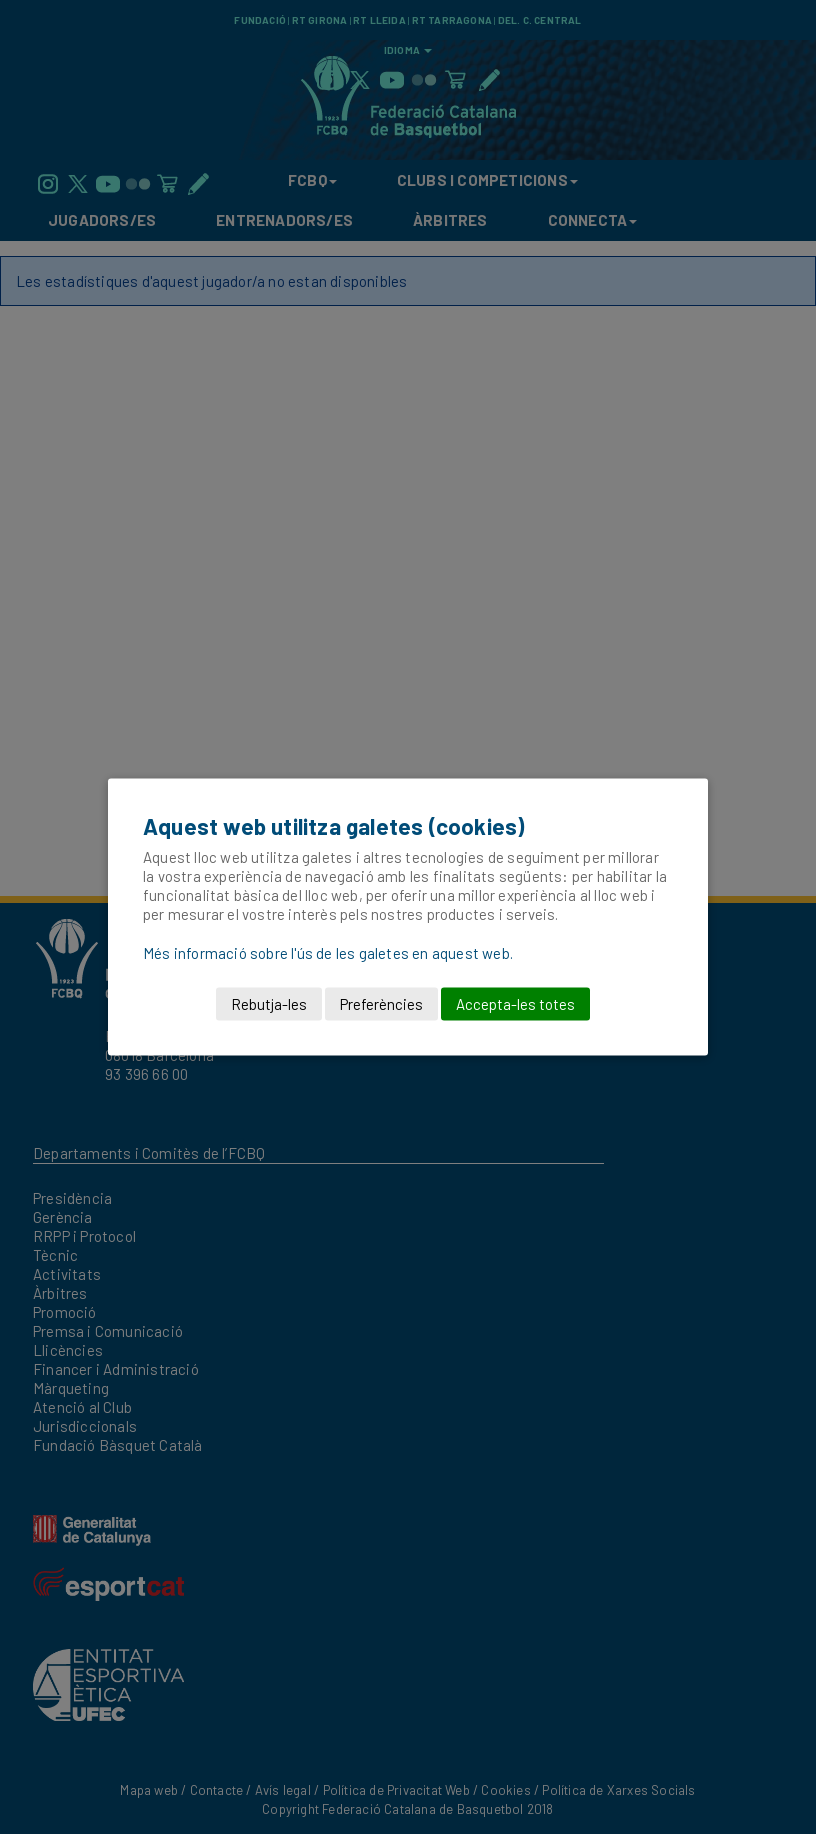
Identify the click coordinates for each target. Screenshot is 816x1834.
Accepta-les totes (515, 1004)
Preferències (381, 1004)
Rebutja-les (269, 1004)
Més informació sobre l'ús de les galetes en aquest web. (328, 953)
